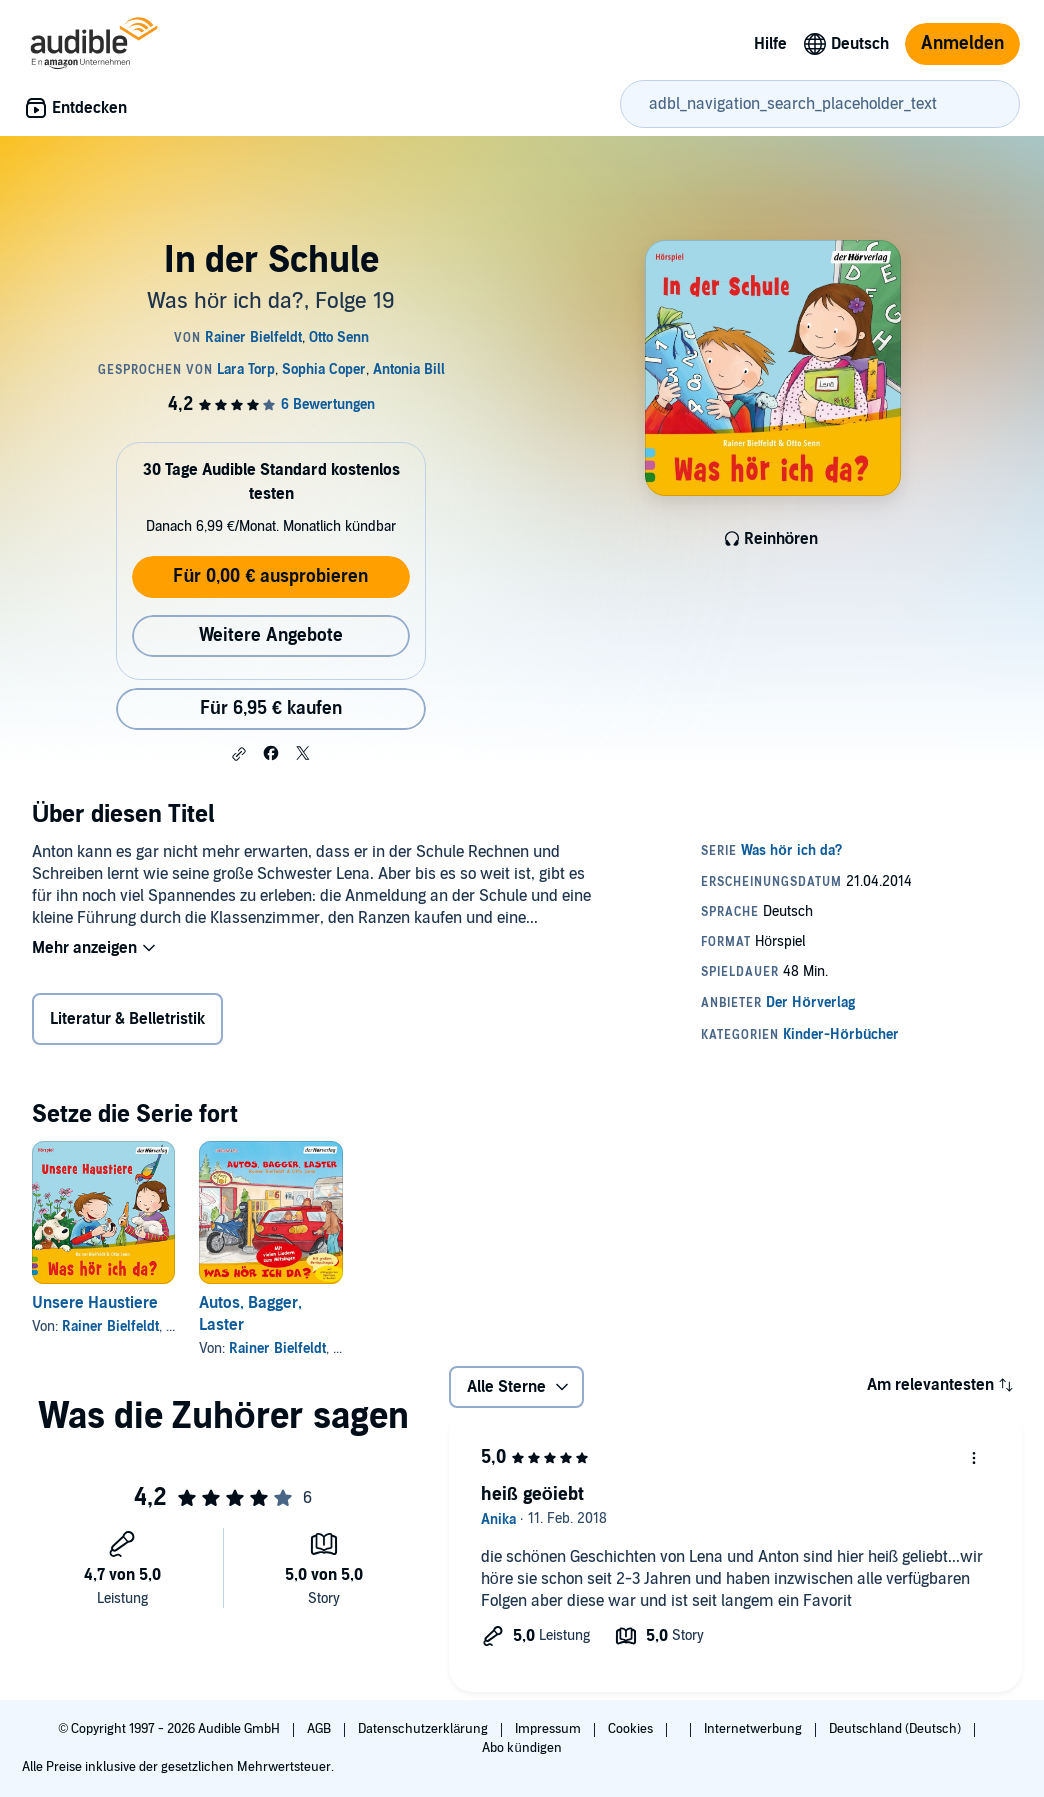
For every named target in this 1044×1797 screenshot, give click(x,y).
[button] (239, 754)
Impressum (549, 1729)
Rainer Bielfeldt (110, 1326)
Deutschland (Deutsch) (896, 1729)
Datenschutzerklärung (424, 1729)
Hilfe (770, 44)
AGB (320, 1729)
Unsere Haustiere (95, 1303)
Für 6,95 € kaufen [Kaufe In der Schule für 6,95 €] (271, 708)
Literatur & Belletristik (127, 1019)
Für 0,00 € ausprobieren (270, 576)
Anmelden (962, 43)
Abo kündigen (521, 1748)
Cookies (632, 1729)
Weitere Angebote (271, 635)
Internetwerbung (754, 1729)
